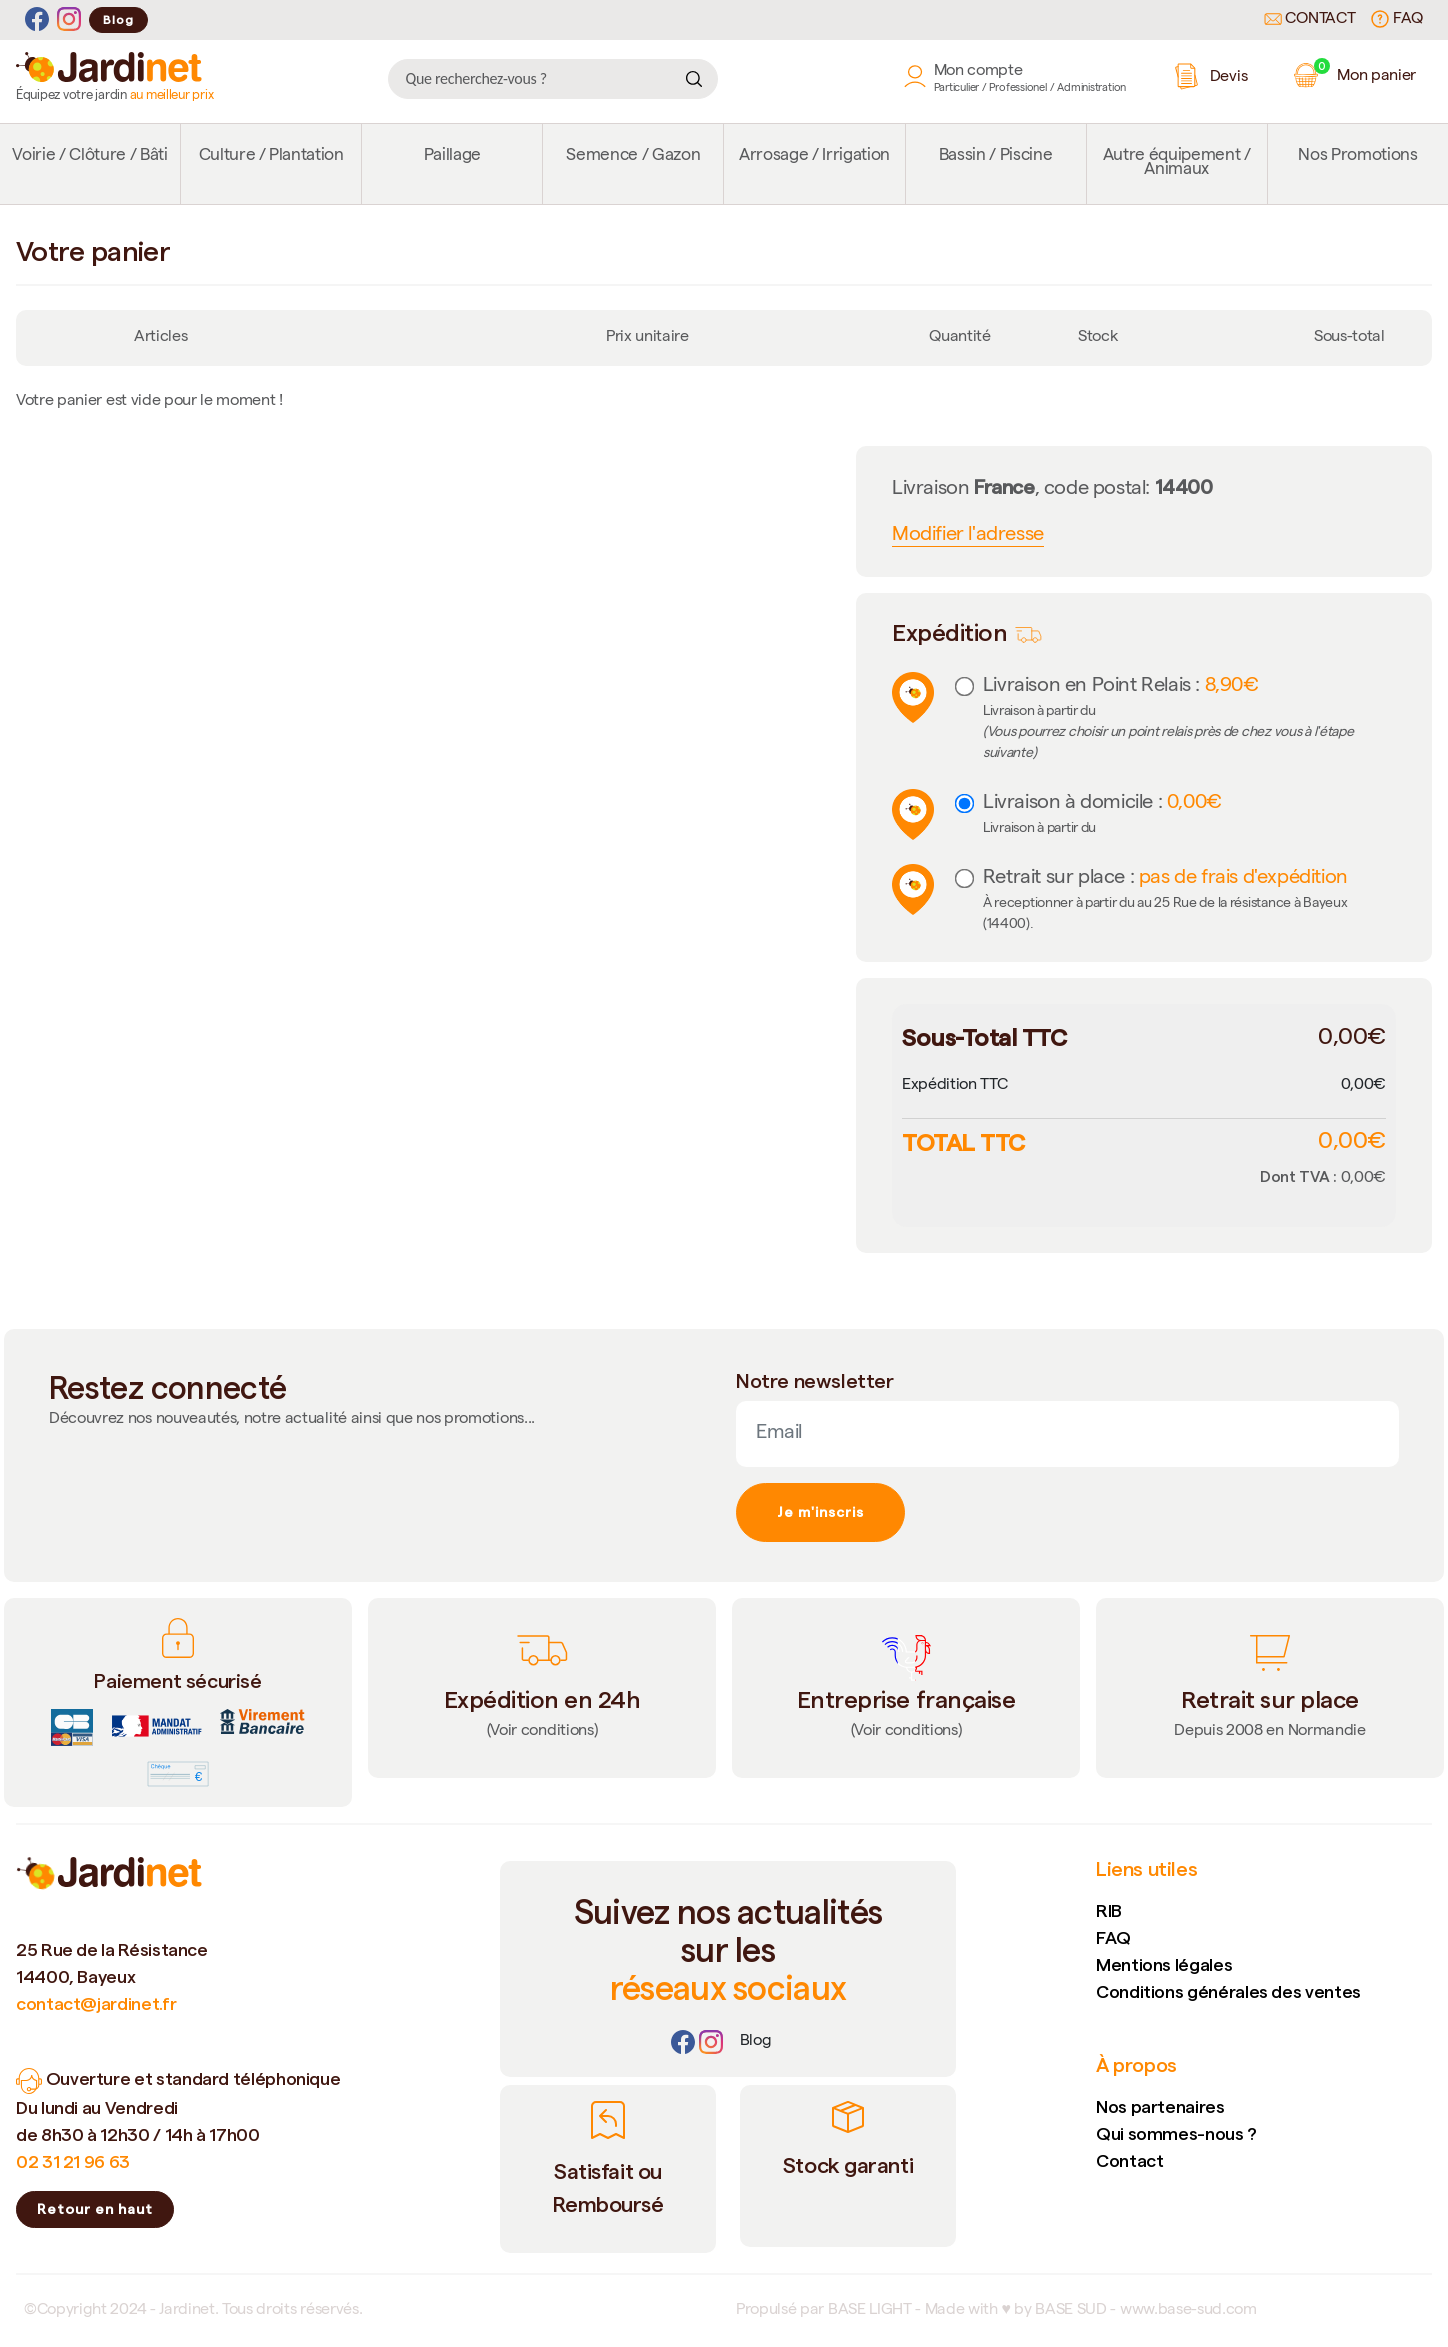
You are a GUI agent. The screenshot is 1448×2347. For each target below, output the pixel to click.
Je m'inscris (820, 1512)
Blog (118, 19)
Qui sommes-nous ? (1176, 2133)
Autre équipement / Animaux (1177, 163)
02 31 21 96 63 (73, 2161)
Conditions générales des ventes (1228, 1991)
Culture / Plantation (271, 156)
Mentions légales (1164, 1964)
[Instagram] (69, 19)
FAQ (1397, 19)
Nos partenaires (1160, 2106)
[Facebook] (37, 19)
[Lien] (756, 2042)
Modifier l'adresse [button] (968, 536)
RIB (1109, 1910)
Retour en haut (95, 2209)
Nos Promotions (1357, 156)
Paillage (452, 156)
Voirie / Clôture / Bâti (89, 156)
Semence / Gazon (633, 156)
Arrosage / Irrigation (814, 156)
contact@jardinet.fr (96, 2003)
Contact (1310, 20)
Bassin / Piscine (996, 156)
